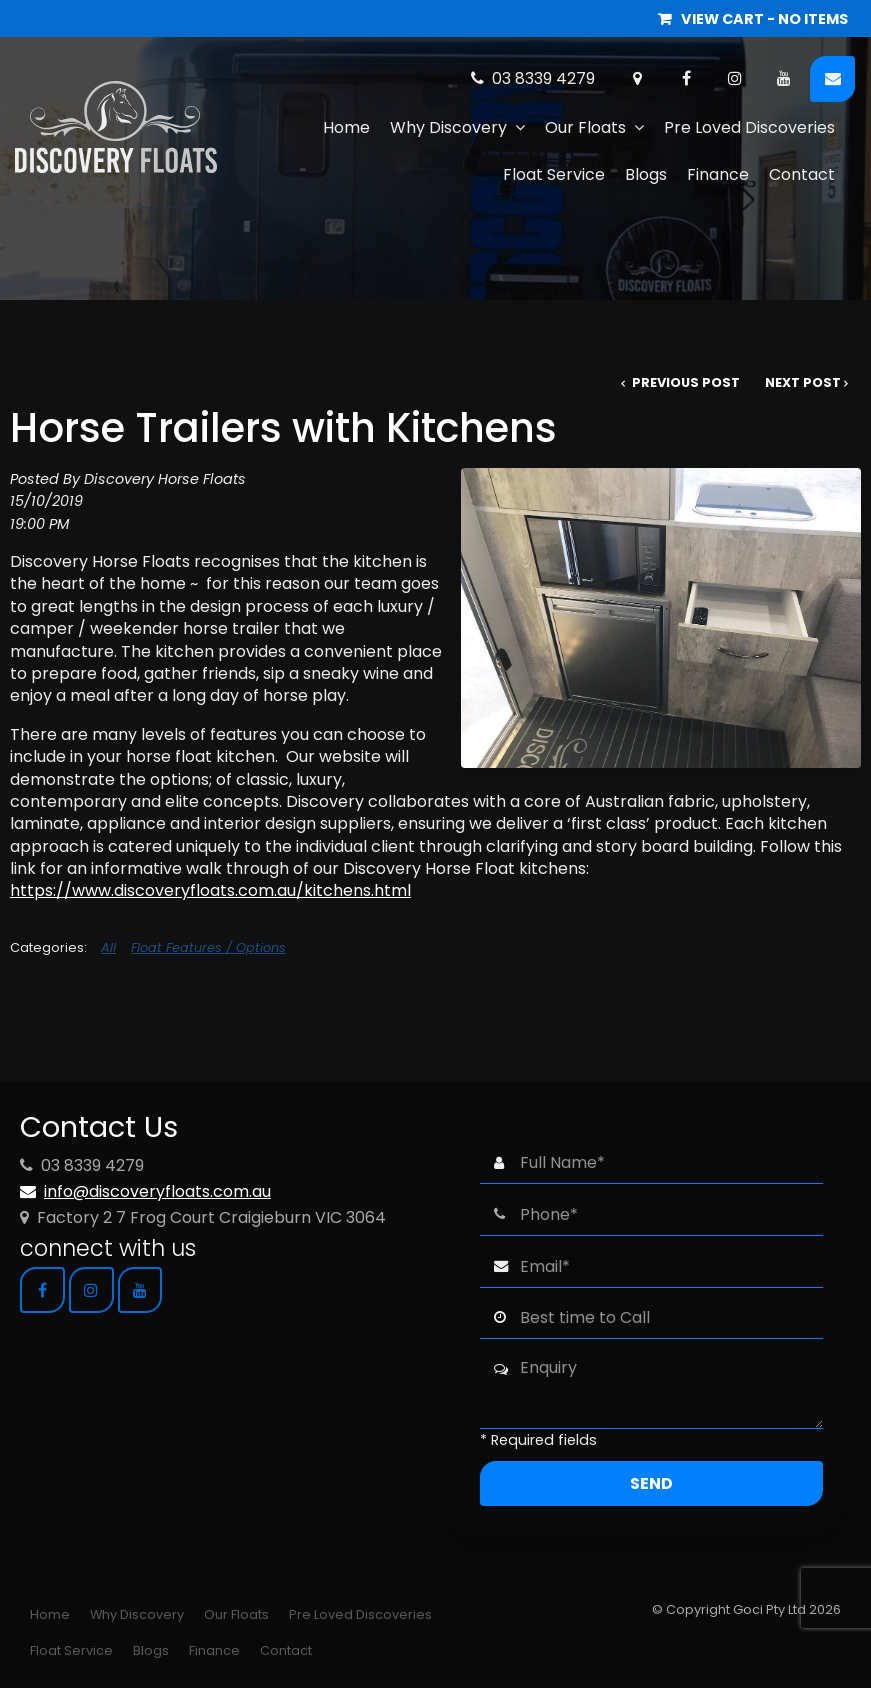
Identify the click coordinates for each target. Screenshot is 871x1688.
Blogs (646, 174)
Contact (802, 174)
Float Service (554, 174)
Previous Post (684, 382)
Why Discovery (448, 127)
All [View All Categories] (108, 947)
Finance (718, 174)
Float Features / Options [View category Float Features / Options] (208, 947)
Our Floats (585, 127)
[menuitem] (50, 1615)
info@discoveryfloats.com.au (157, 1191)
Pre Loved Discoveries (749, 127)
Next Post (803, 382)
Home (346, 127)
